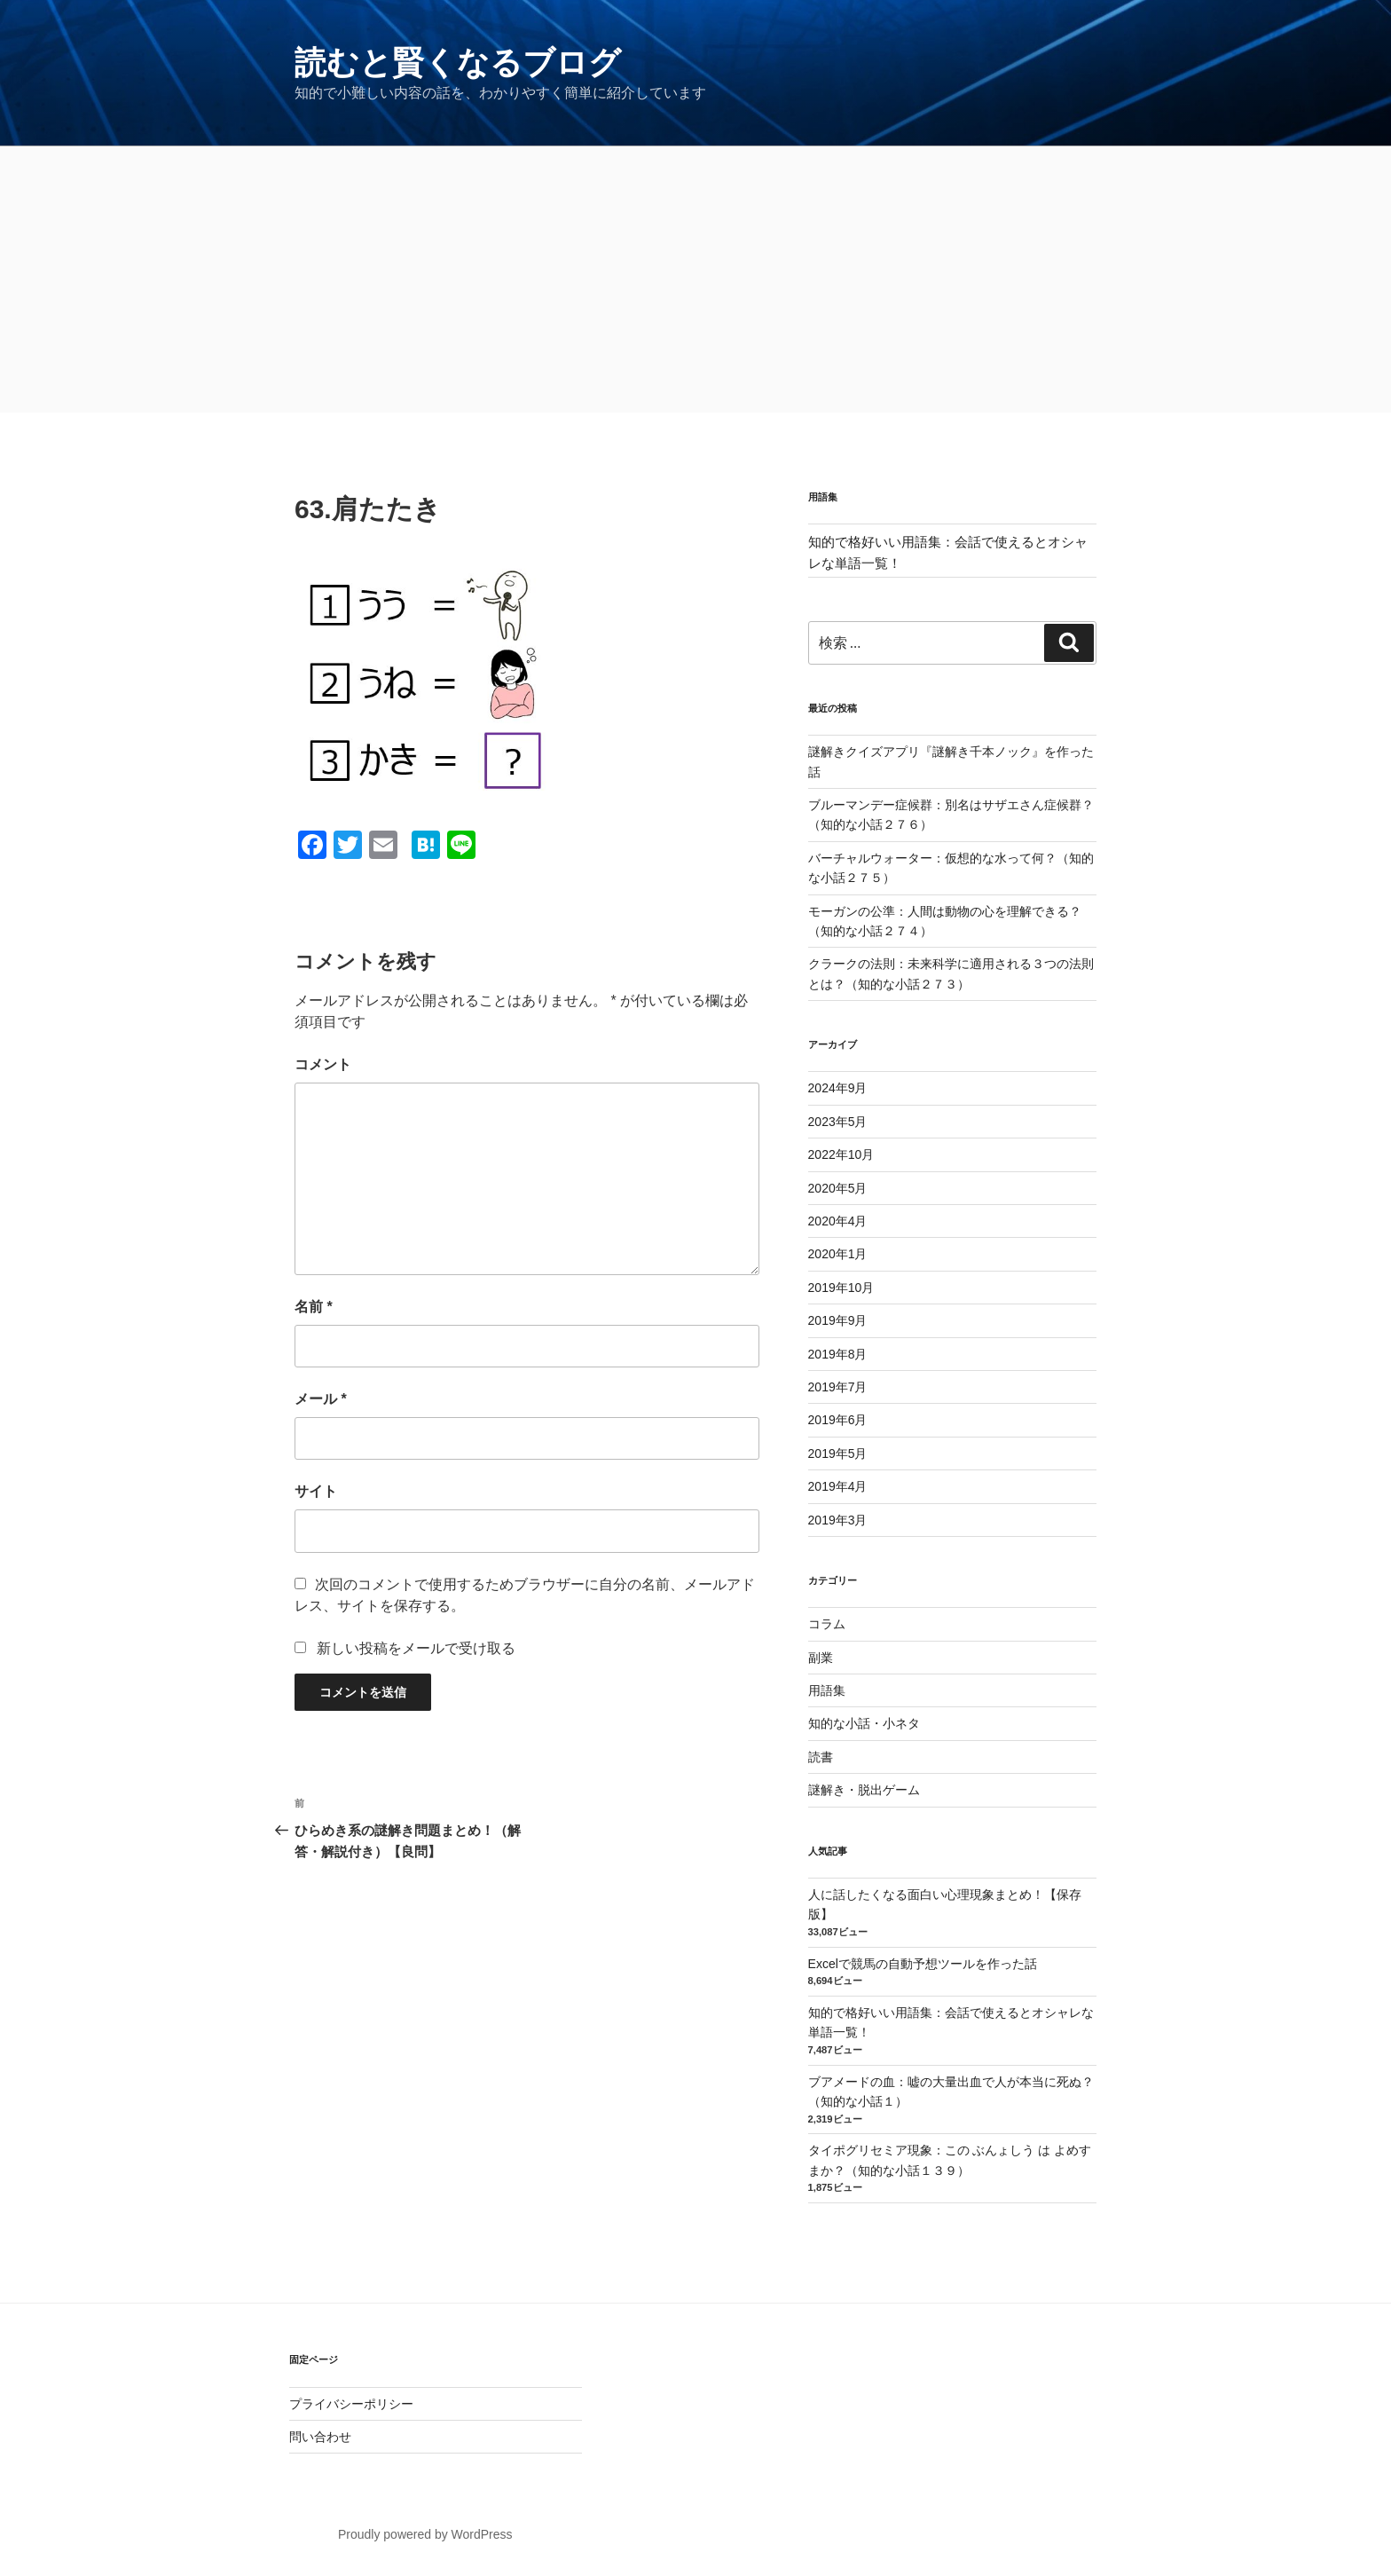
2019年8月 (838, 1354)
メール (321, 1398)
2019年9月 (838, 1320)
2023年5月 (838, 1122)
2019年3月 (838, 1520)
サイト (316, 1491)
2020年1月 (838, 1254)
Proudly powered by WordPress (425, 2534)
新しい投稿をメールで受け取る (416, 1648)
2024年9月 (838, 1088)
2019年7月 (838, 1387)
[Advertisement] (695, 279)
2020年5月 (838, 1188)
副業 (820, 1657)
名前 (314, 1306)
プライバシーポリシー (351, 2404)
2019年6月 (838, 1420)
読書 (820, 1757)
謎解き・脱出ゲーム (864, 1790)
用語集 (826, 1690)
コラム (826, 1624)
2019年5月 (838, 1453)
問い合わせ (320, 2437)
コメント (323, 1064)
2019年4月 (838, 1486)
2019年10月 (841, 1287)
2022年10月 (841, 1154)
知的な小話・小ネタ (864, 1723)
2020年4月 (838, 1221)
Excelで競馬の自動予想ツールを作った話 (922, 1964)
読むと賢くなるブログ (458, 62)
